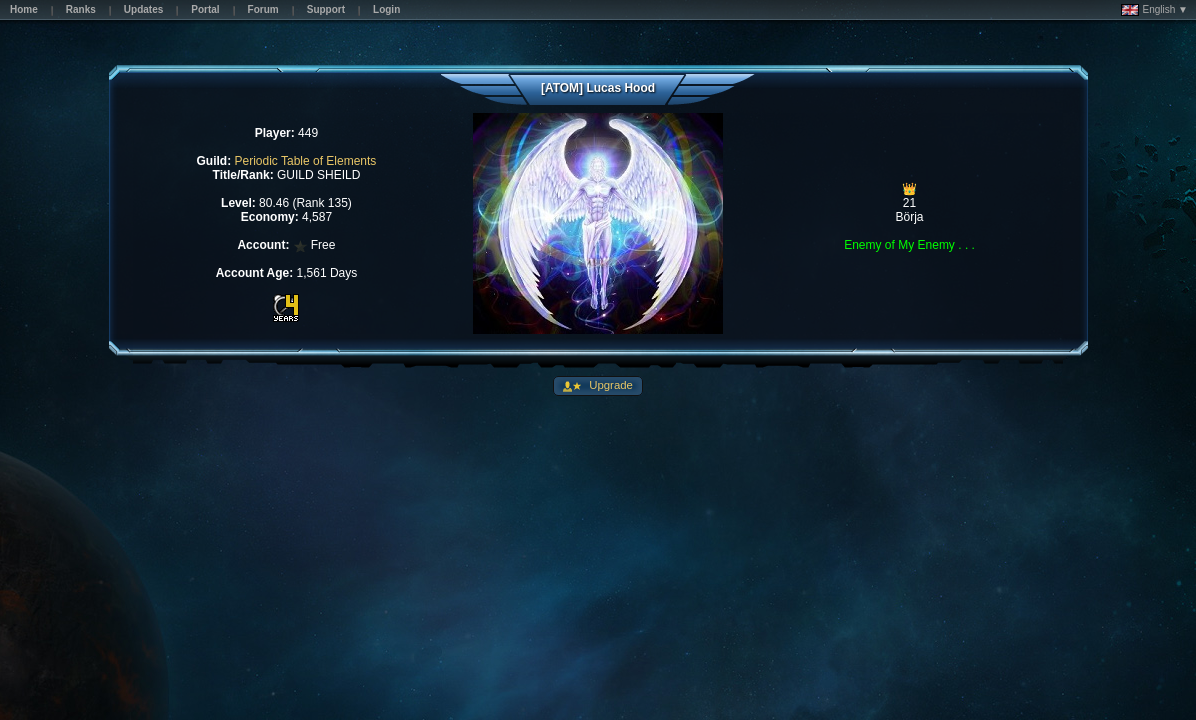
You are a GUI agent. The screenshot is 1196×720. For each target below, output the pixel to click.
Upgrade (609, 385)
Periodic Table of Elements (306, 161)
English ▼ (1154, 10)
